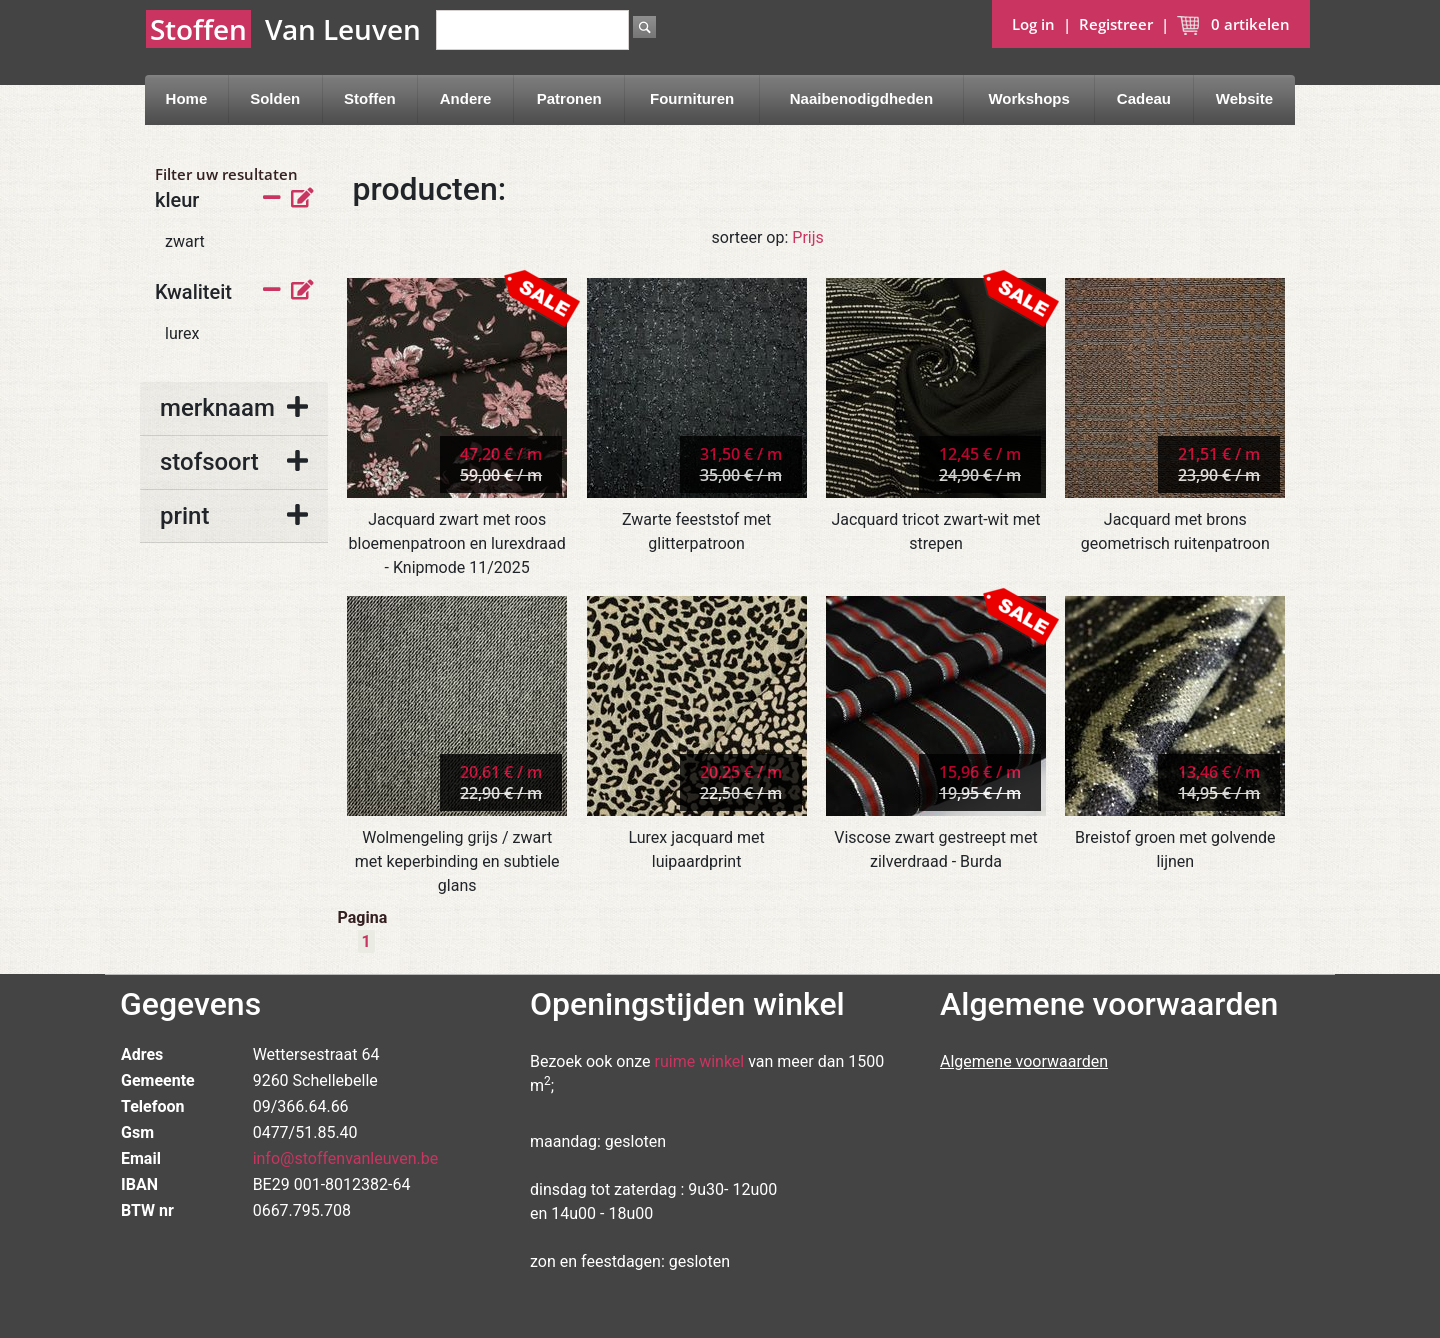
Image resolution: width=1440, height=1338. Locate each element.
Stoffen (370, 98)
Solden (275, 98)
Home (187, 98)
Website (1244, 98)
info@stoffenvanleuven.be (346, 1158)
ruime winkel (700, 1061)
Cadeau (1144, 98)
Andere (466, 98)
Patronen (569, 98)
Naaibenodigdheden (861, 98)
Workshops (1028, 98)
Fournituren (692, 98)
